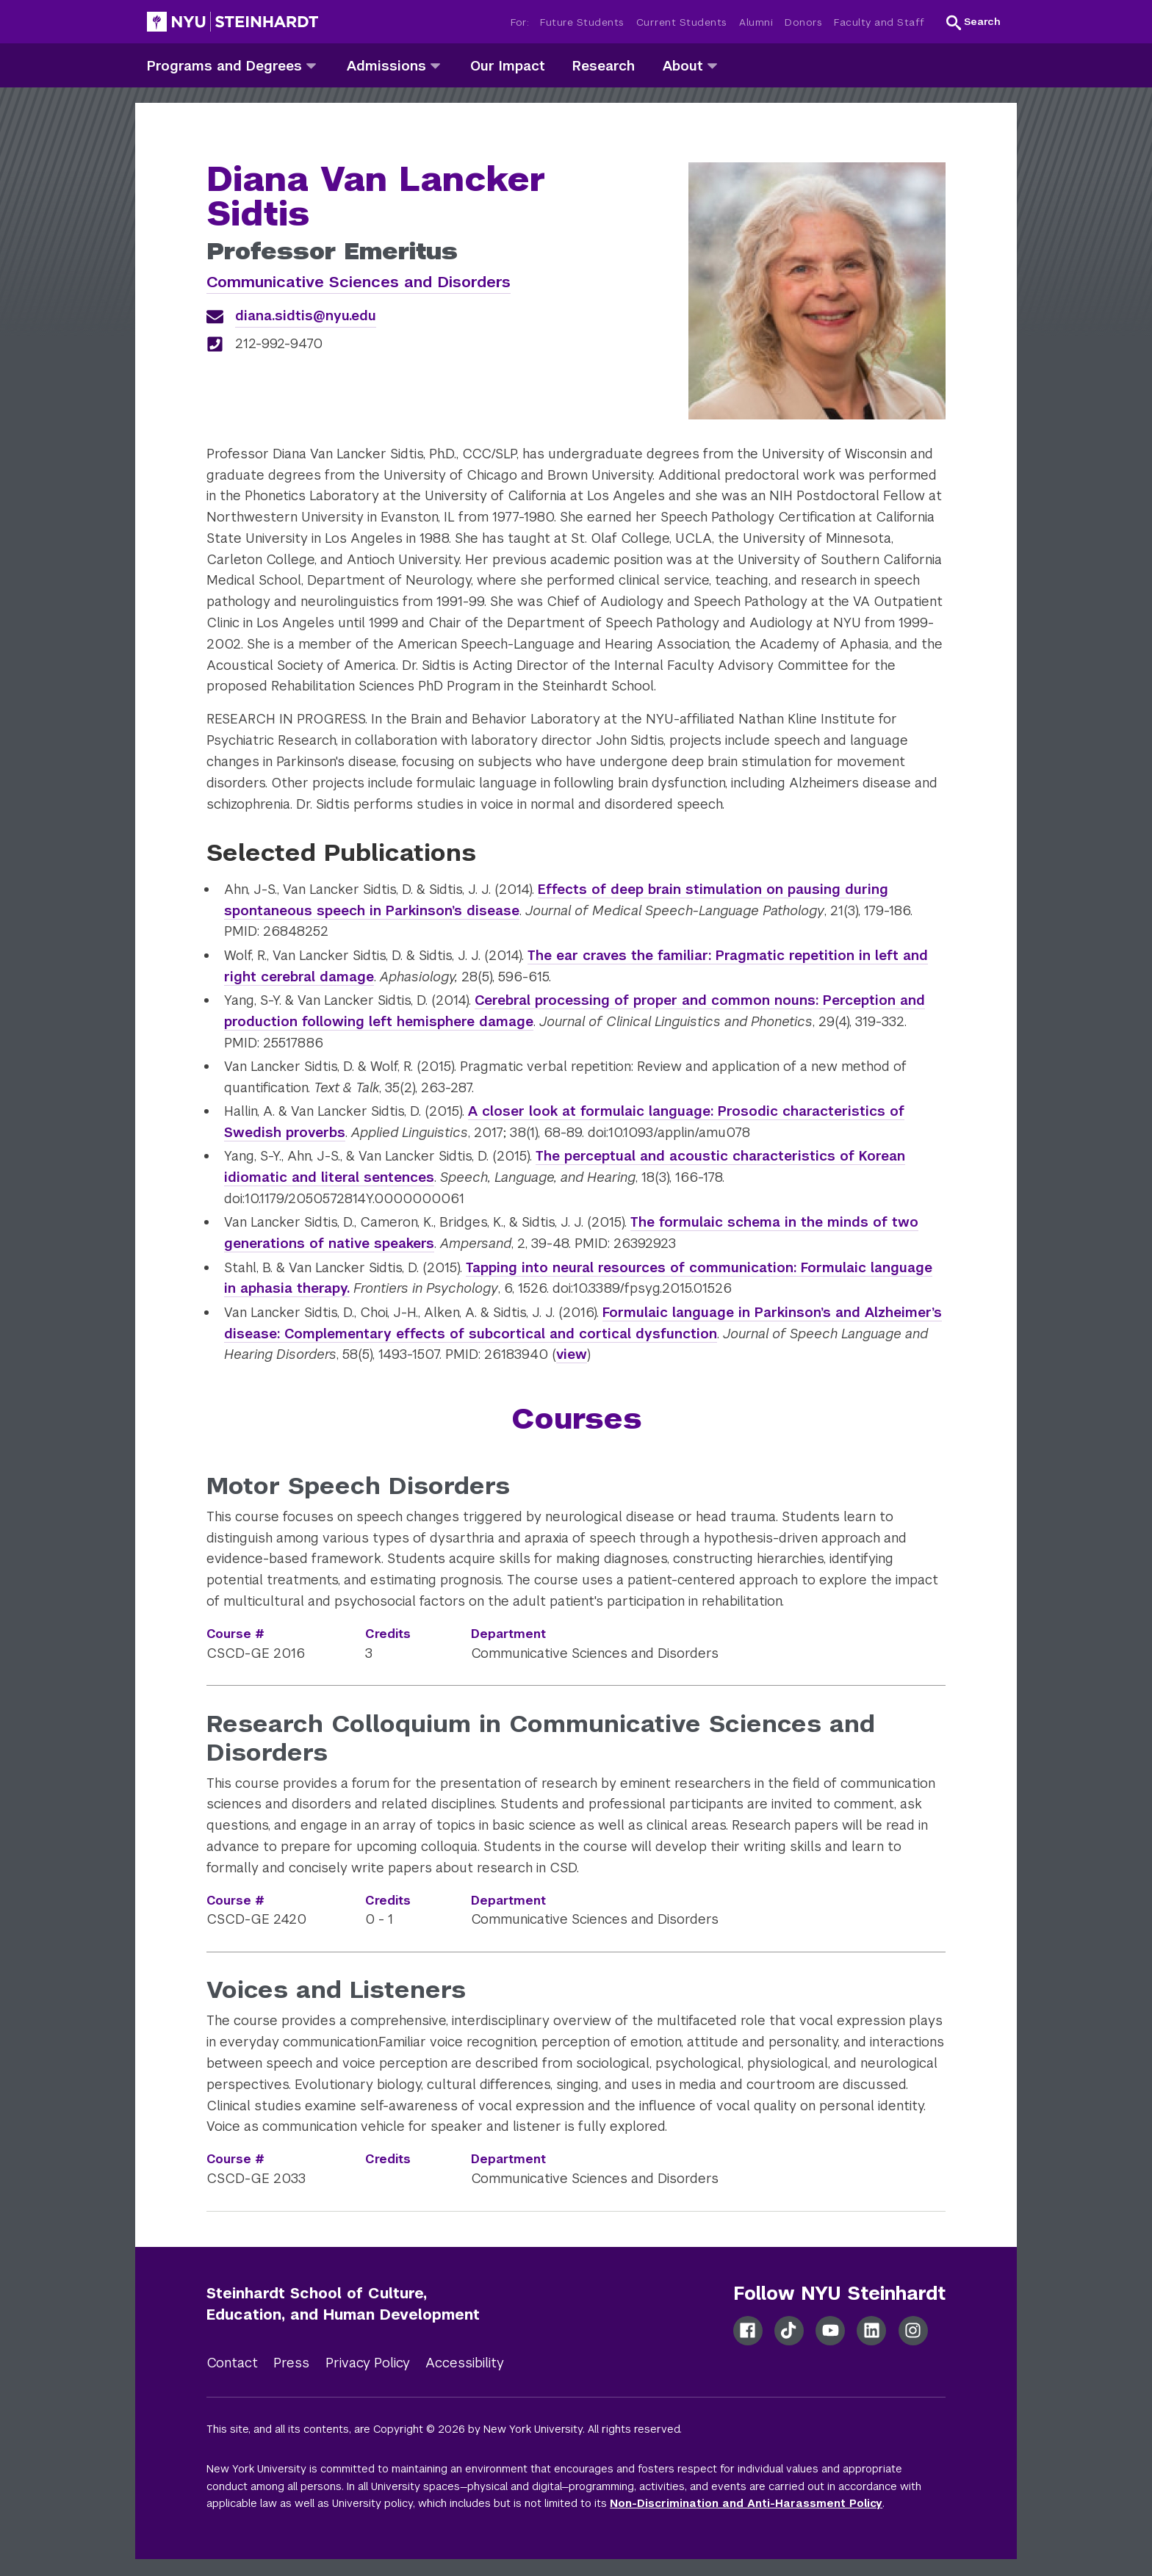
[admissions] (435, 65)
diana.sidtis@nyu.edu (305, 315)
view (571, 1354)
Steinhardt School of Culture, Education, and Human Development (343, 2304)
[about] (712, 65)
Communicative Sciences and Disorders (358, 282)
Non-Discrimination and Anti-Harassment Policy (746, 2503)
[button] (973, 22)
